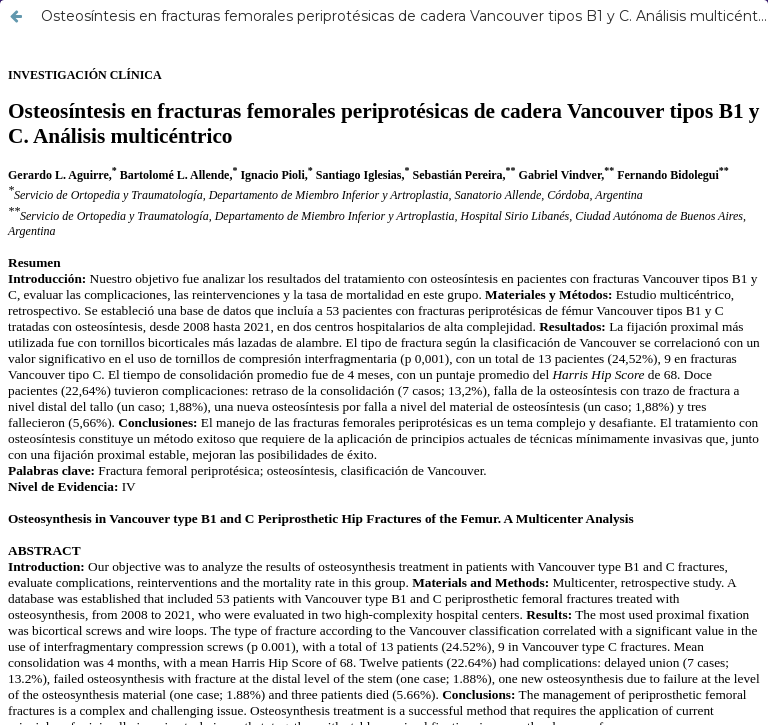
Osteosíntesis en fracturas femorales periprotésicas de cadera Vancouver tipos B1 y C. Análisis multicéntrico (404, 16)
